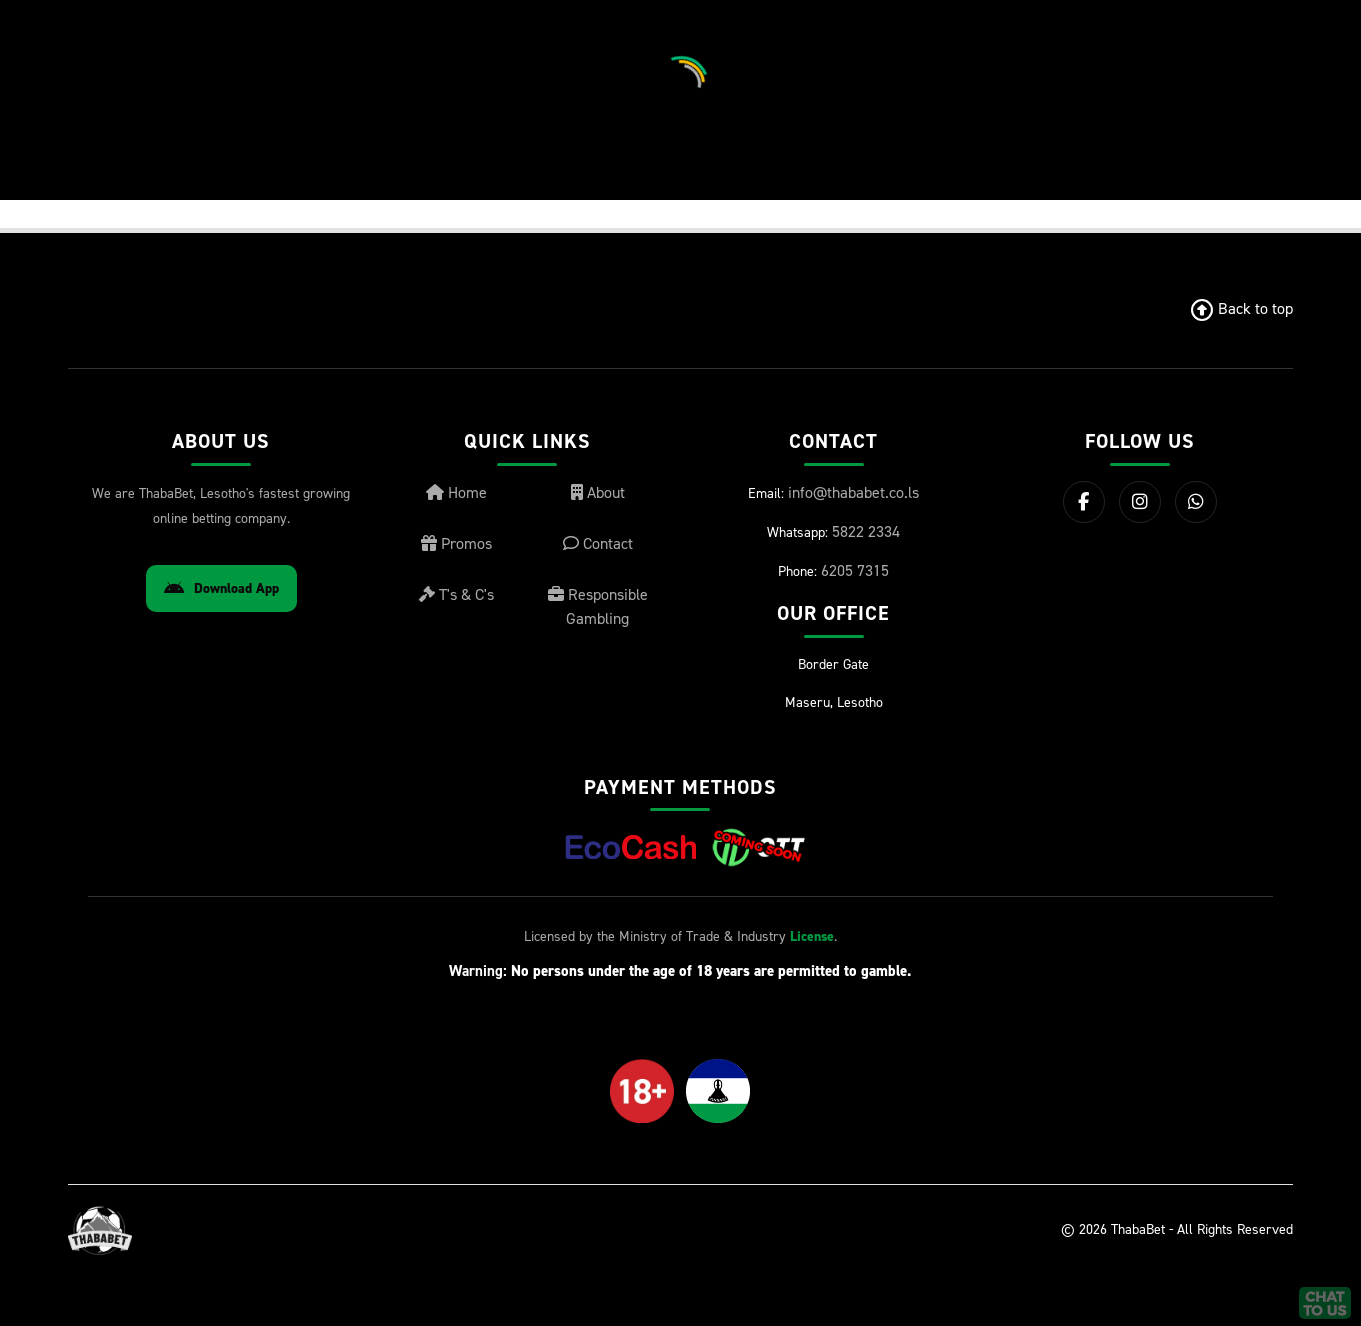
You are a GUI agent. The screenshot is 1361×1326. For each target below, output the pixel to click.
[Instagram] (1140, 502)
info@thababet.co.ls (853, 492)
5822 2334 (866, 531)
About (598, 492)
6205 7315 (855, 570)
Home (456, 492)
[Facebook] (1084, 502)
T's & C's (456, 594)
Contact (598, 543)
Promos (456, 543)
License (812, 936)
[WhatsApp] (1196, 502)
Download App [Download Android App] (221, 588)
